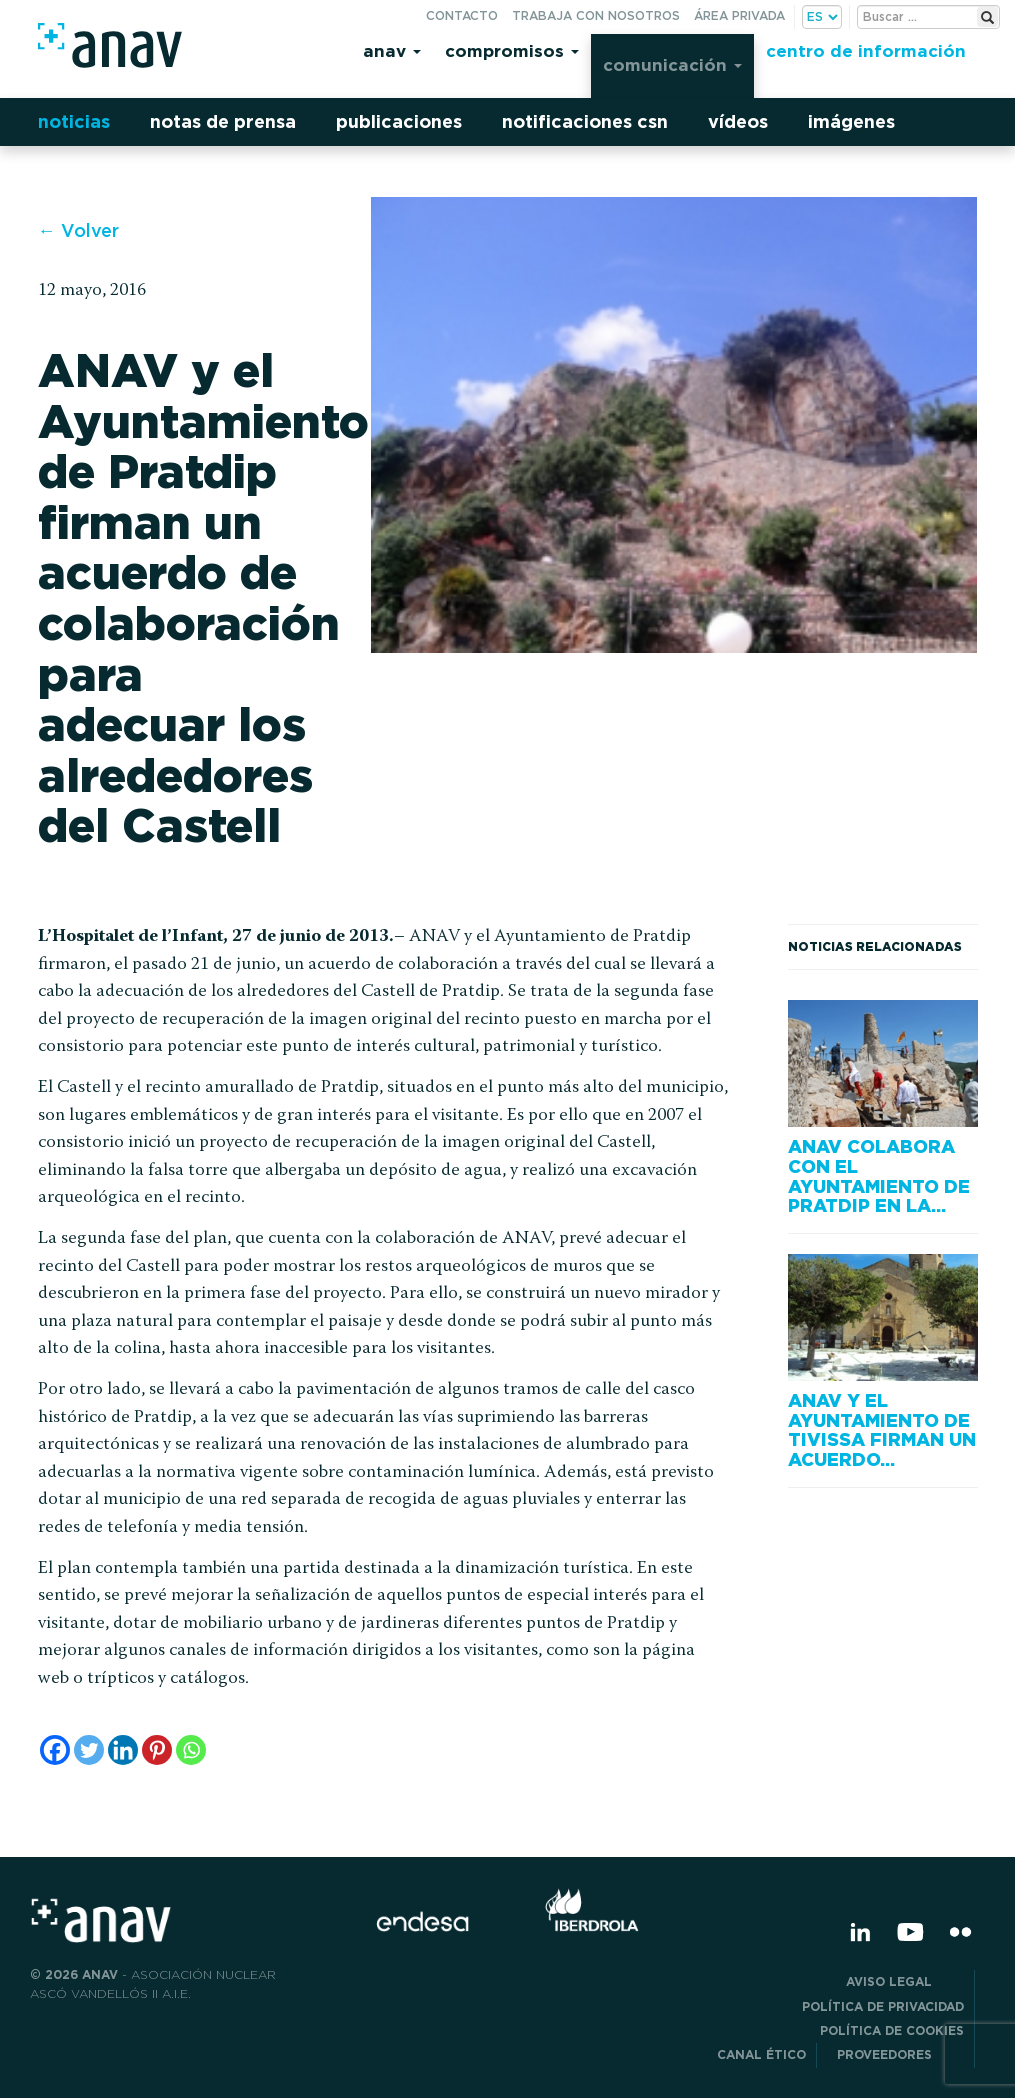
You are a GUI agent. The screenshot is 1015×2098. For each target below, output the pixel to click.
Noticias (74, 121)
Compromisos (512, 50)
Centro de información (866, 50)
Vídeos (738, 121)
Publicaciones (399, 121)
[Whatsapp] (191, 1750)
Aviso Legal (905, 1981)
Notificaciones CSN (585, 121)
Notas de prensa (223, 121)
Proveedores (900, 2054)
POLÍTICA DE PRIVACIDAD (883, 2006)
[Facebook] (55, 1750)
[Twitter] (89, 1750)
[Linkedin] (123, 1750)
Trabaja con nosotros (596, 15)
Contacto (462, 15)
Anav (392, 50)
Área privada (739, 15)
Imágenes (851, 121)
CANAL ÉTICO (761, 2054)
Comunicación (672, 64)
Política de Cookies (892, 2030)
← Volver (78, 230)
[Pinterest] (157, 1750)
